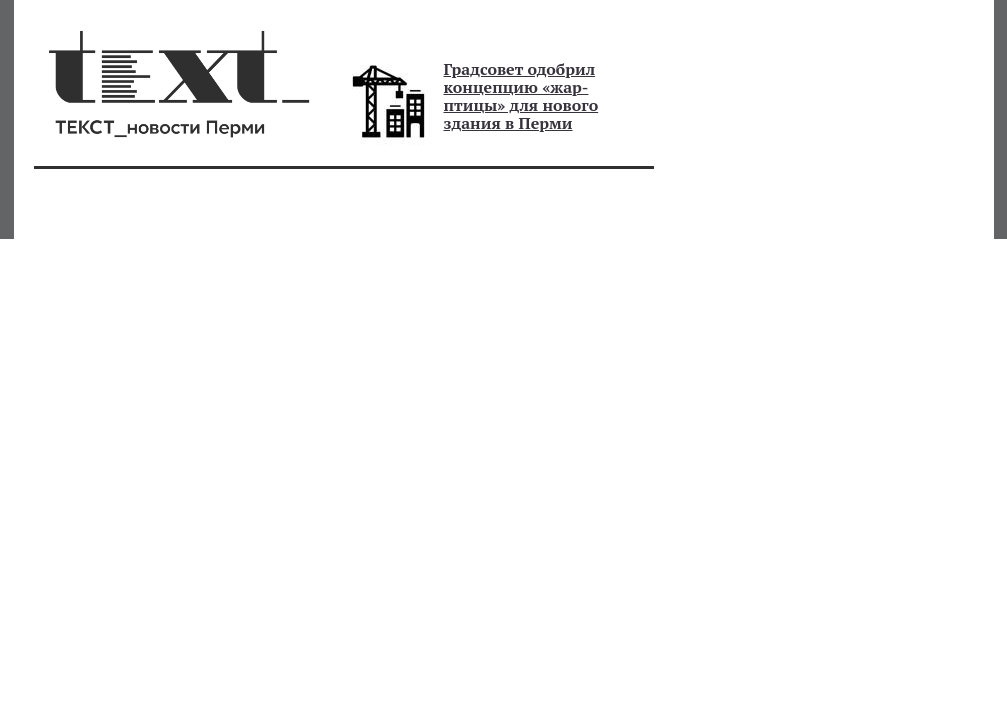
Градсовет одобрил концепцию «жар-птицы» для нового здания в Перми (521, 96)
